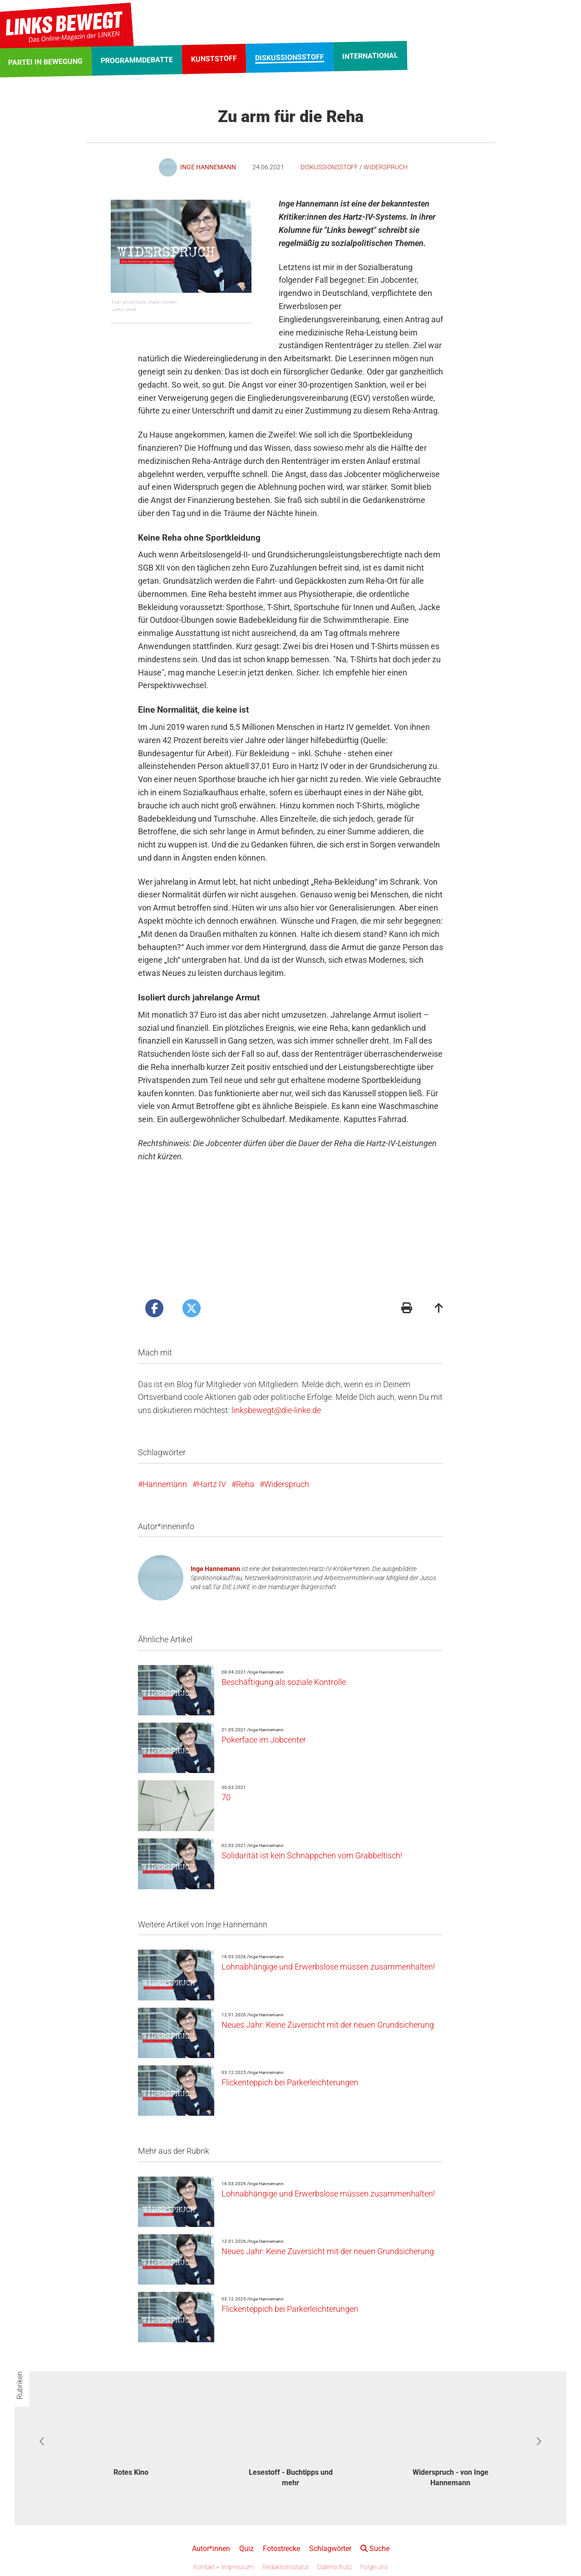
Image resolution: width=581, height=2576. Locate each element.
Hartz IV (211, 1484)
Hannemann (165, 1484)
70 (226, 1797)
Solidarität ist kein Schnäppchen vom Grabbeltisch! (312, 1855)
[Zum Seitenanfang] (439, 1309)
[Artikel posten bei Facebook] (154, 1308)
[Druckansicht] (406, 1309)
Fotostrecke (281, 2548)
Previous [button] (42, 2441)
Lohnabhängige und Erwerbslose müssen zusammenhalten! (328, 1966)
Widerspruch (386, 167)
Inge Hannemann (215, 1568)
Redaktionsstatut (285, 2567)
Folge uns (374, 2567)
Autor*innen (211, 2548)
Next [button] (539, 2441)
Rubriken (19, 2385)
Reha (245, 1484)
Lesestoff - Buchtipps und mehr (291, 2477)
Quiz (246, 2548)
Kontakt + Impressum (223, 2567)
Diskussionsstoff (329, 167)
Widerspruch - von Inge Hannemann (450, 2477)
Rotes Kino (130, 2472)
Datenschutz (334, 2567)
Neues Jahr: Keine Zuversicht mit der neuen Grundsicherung (328, 2024)
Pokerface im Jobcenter (264, 1739)
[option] (131, 2436)
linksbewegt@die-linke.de (276, 1410)
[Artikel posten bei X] (191, 1308)
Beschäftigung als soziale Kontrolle (284, 1682)
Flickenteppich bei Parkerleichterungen (290, 2082)
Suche (374, 2548)
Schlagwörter (330, 2548)
